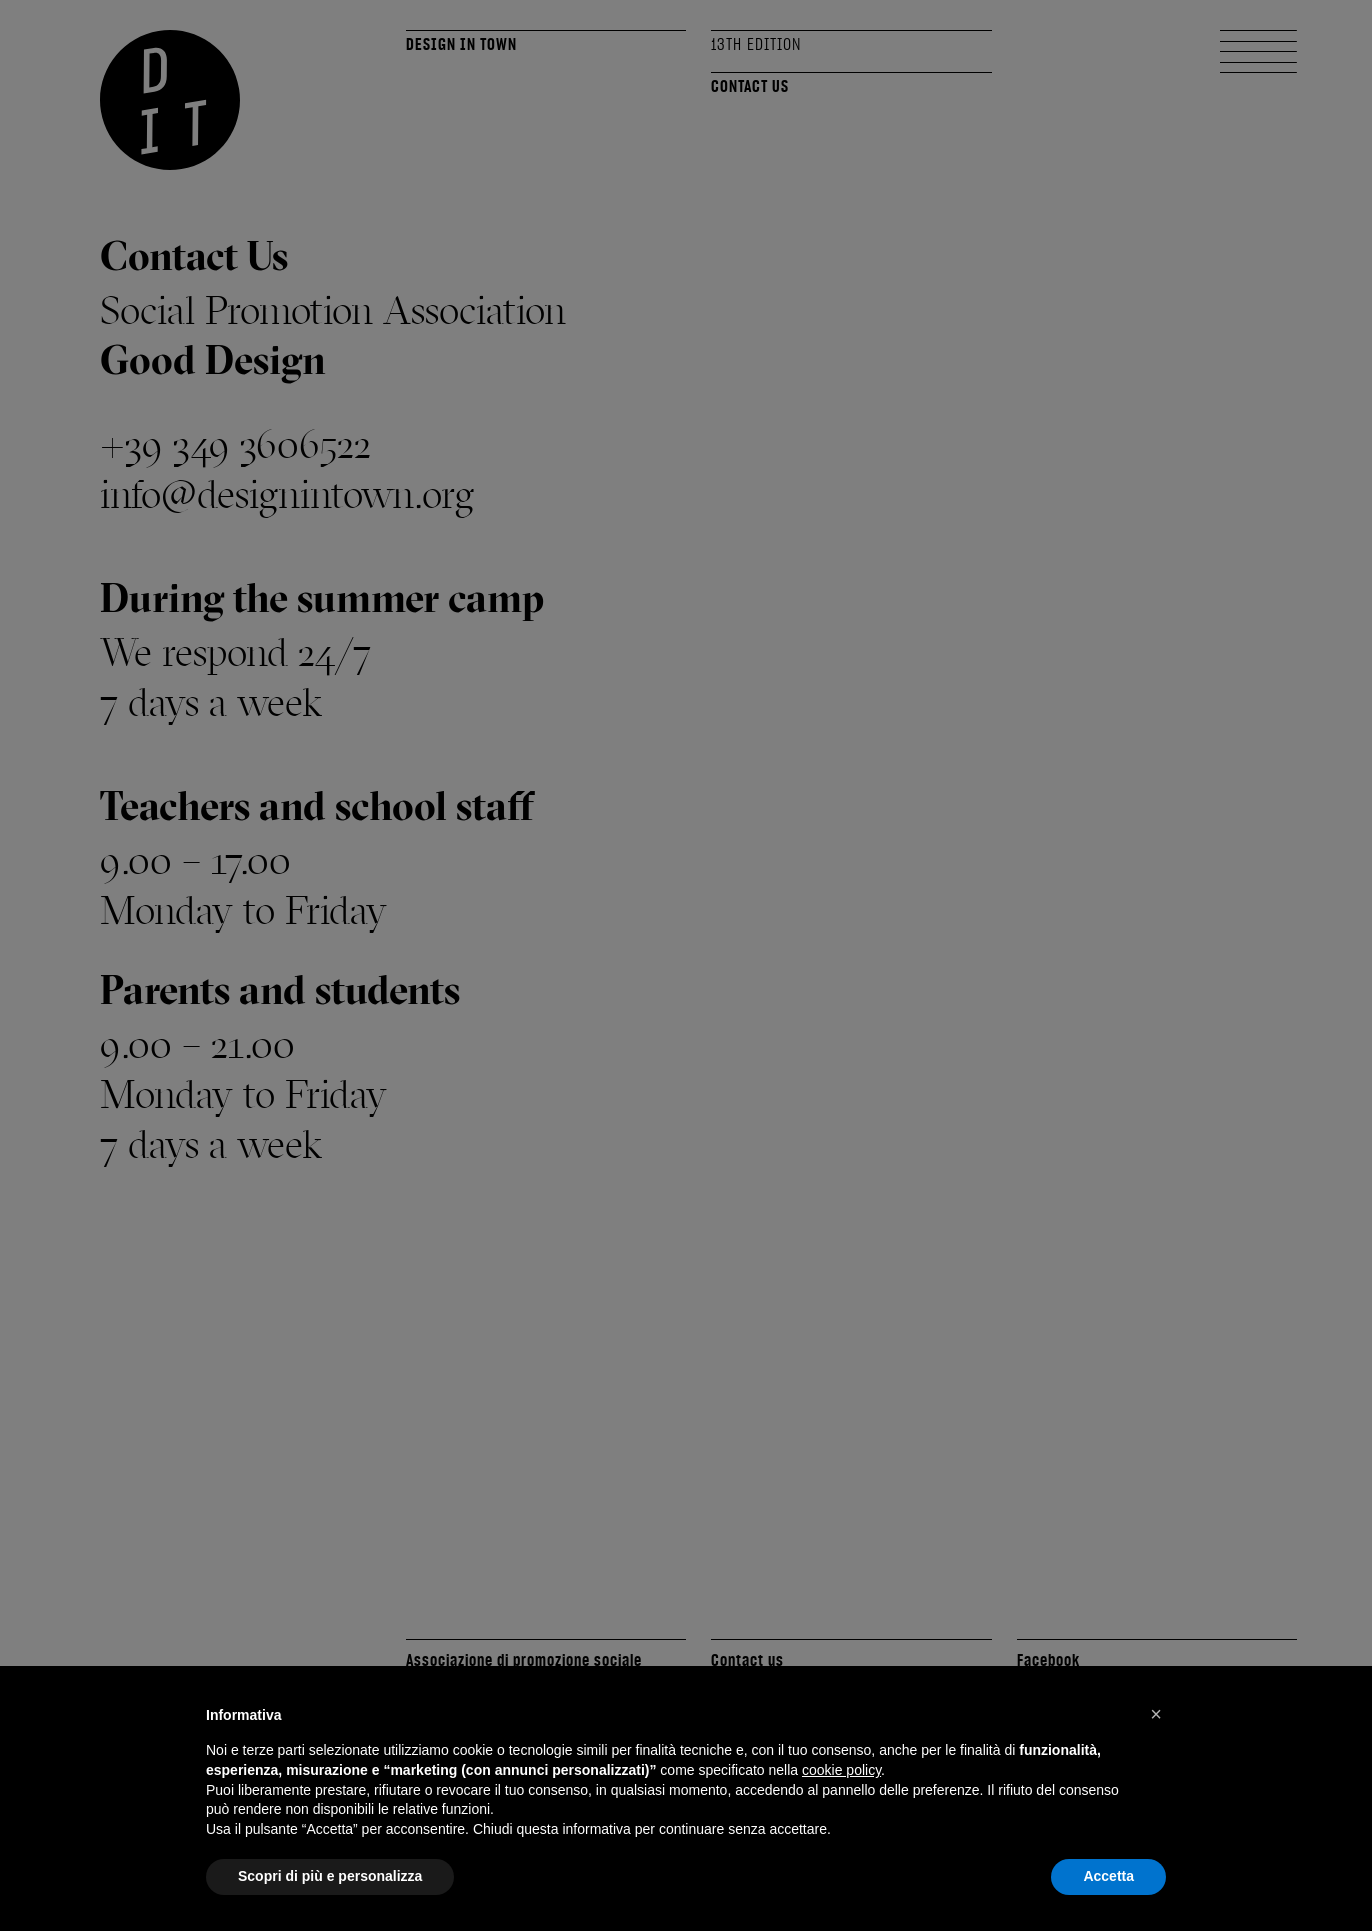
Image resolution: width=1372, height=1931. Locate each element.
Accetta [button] (1108, 1876)
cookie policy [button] (841, 1770)
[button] (1156, 1714)
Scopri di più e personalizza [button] (330, 1876)
